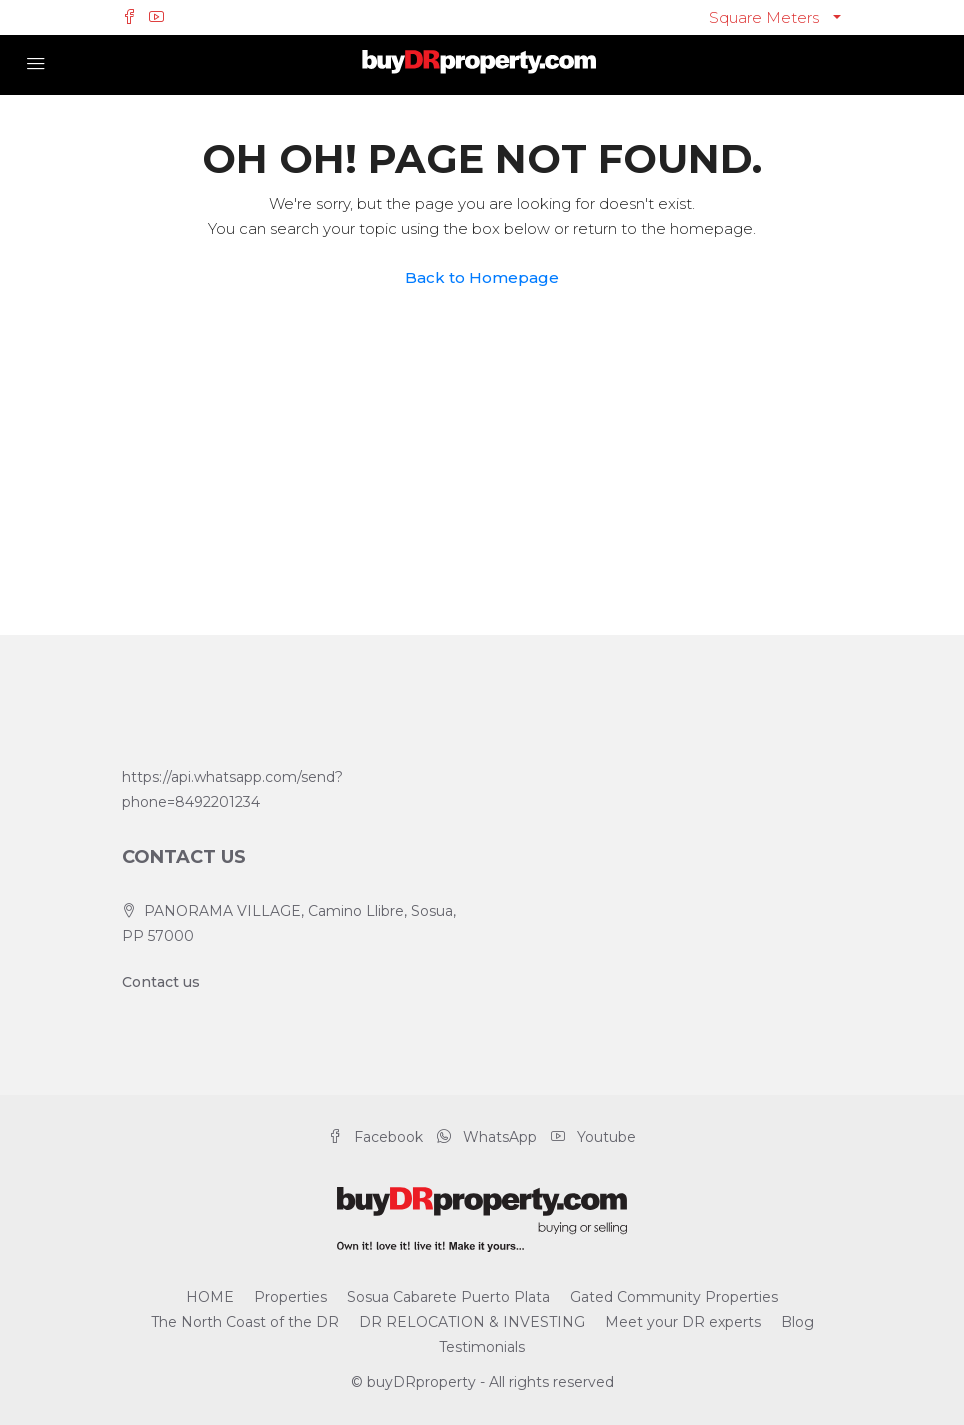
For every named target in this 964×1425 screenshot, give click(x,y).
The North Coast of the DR (245, 1322)
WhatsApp (489, 1137)
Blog (797, 1322)
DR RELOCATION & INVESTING (472, 1322)
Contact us (161, 982)
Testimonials (482, 1347)
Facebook (377, 1137)
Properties (290, 1297)
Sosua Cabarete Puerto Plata (448, 1297)
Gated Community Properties (674, 1297)
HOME (210, 1297)
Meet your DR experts (683, 1322)
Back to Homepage (482, 277)
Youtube (593, 1137)
